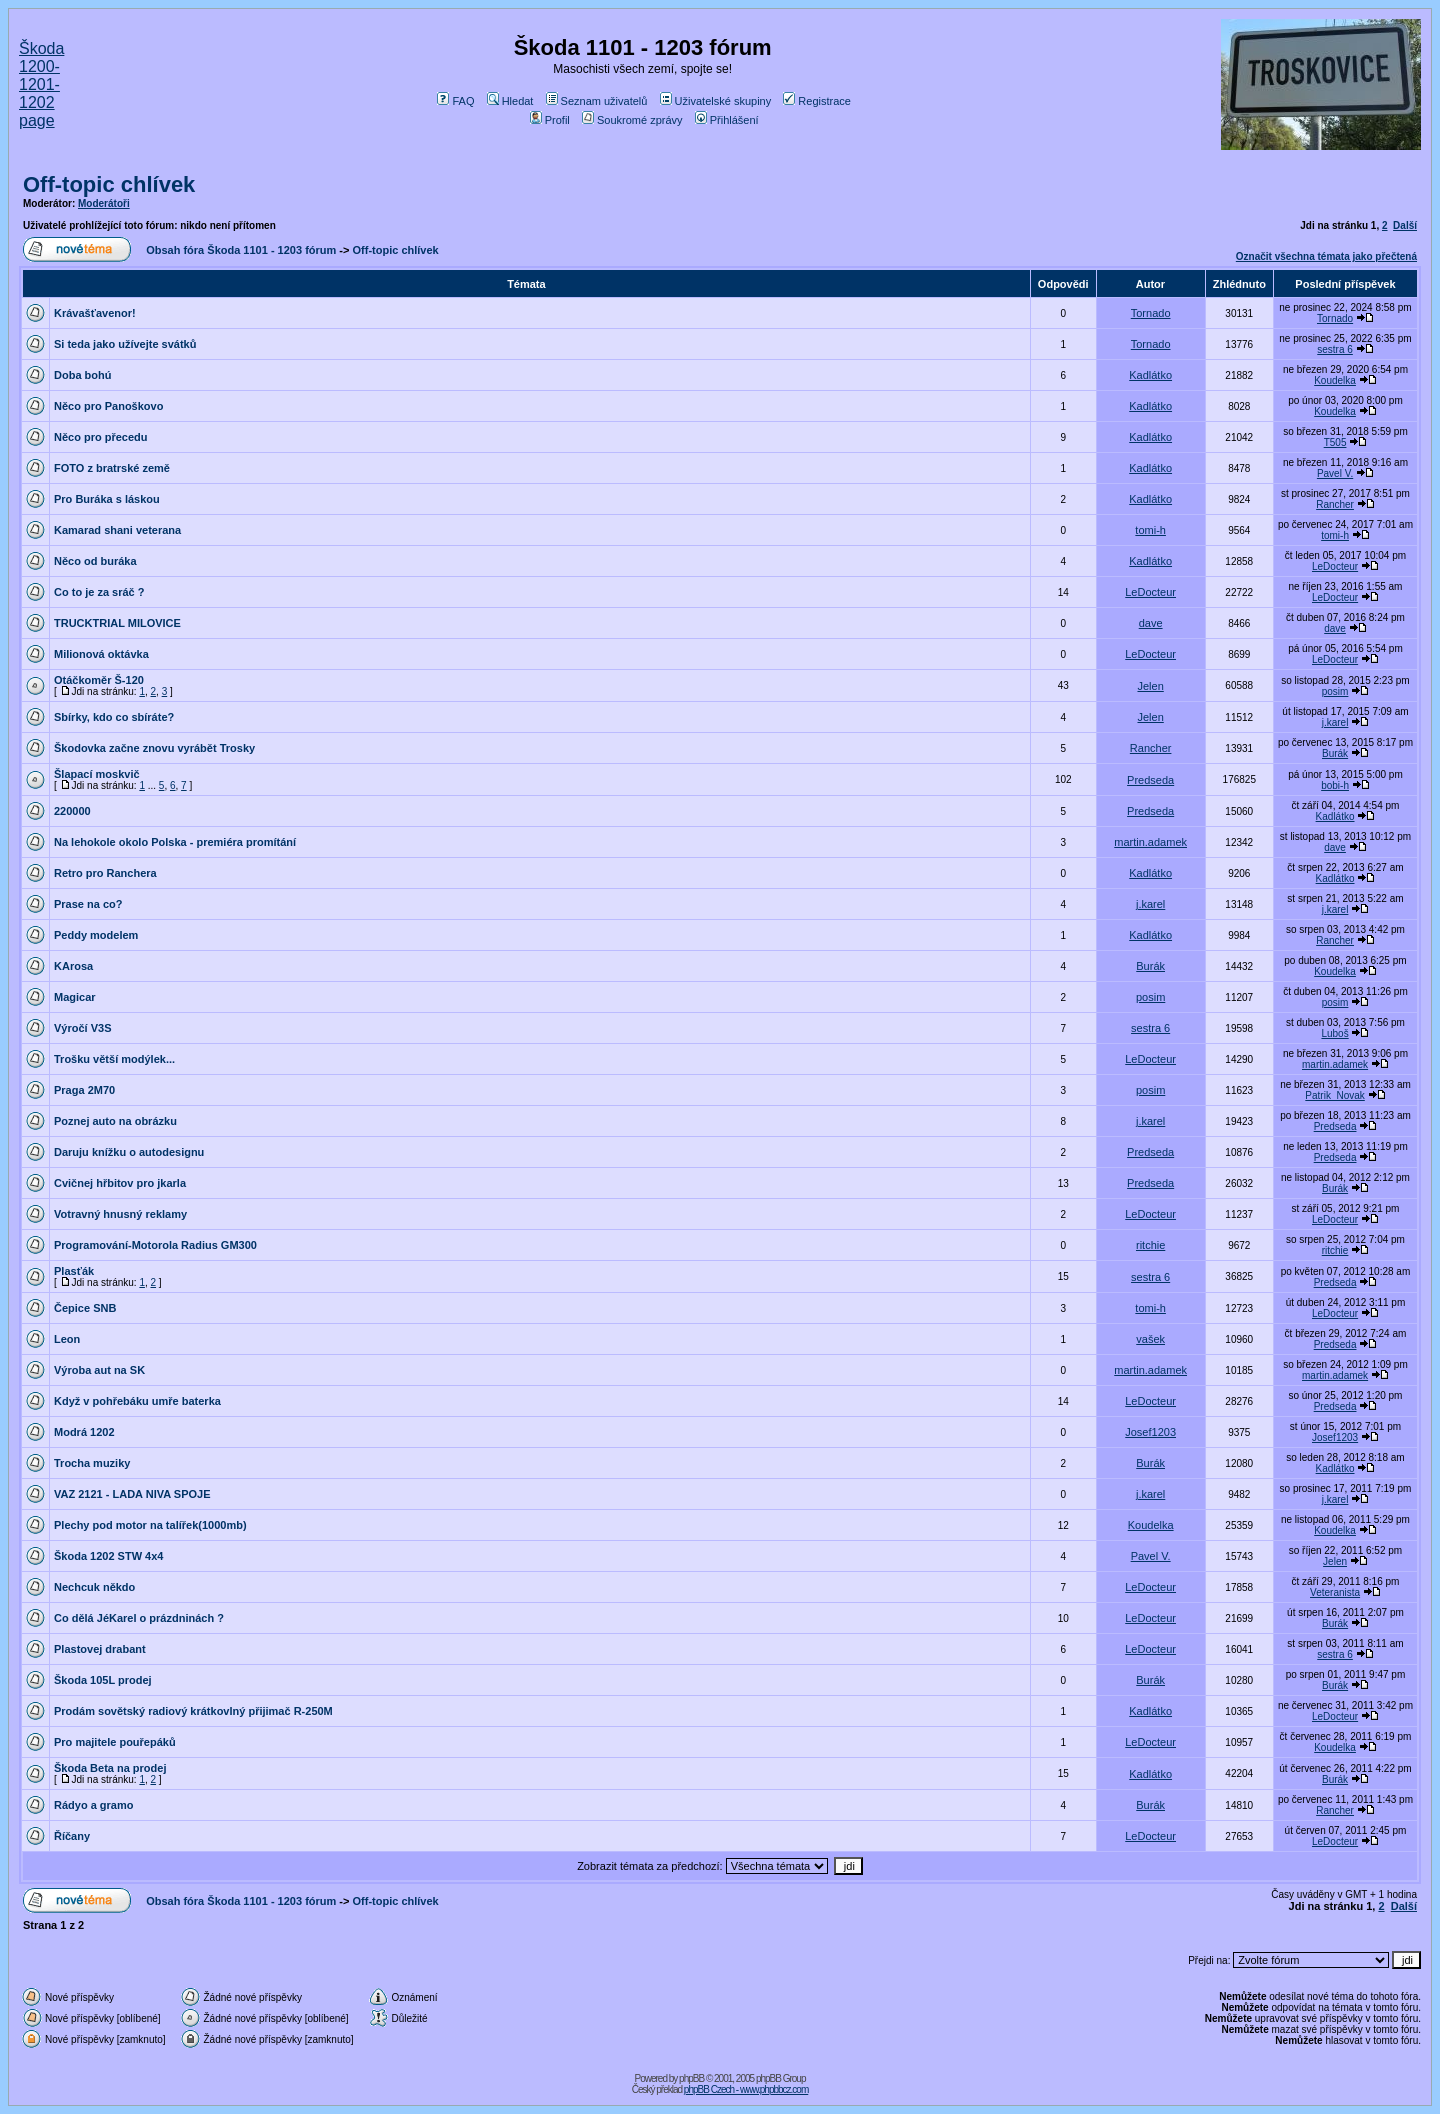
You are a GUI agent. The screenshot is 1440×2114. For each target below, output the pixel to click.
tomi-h (1150, 530)
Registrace (817, 101)
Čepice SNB (85, 1308)
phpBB (691, 2078)
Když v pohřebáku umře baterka (137, 1401)
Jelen (1150, 686)
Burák (1335, 753)
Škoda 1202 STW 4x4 (108, 1556)
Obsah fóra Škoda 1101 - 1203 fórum (241, 250)
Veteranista (1335, 1592)
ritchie (1150, 1245)
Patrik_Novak (1334, 1095)
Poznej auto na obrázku (115, 1121)
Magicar (75, 997)
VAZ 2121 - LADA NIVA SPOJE (132, 1494)
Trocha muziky (92, 1463)
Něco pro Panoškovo (108, 406)
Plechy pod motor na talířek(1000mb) (150, 1525)
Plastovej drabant (100, 1649)
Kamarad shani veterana (117, 530)
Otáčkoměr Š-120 (99, 680)
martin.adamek (1150, 842)
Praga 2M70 (84, 1090)
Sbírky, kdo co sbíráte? (114, 717)
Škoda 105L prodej (103, 1680)
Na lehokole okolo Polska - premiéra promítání (175, 842)
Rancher (1335, 504)
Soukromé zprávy (632, 120)
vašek (1150, 1339)
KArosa (73, 966)
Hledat (510, 101)
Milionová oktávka (101, 654)
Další (1405, 225)
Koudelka (1335, 380)
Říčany (72, 1836)
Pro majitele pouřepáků (115, 1742)
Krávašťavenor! (95, 313)
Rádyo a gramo (93, 1805)
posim (1335, 691)
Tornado (1151, 313)
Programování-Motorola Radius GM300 (155, 1245)
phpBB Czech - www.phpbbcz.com (746, 2089)
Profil (550, 120)
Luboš (1334, 1033)
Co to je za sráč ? (99, 592)
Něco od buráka (95, 561)
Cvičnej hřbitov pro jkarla (120, 1183)
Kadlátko (1150, 375)
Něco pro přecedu (101, 437)
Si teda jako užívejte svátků (125, 344)
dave (1151, 623)
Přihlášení (727, 120)
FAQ (455, 101)
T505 (1335, 442)
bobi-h (1335, 785)
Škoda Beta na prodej (110, 1768)
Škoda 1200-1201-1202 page (41, 84)
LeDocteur (1335, 566)
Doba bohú (82, 375)
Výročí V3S (82, 1028)
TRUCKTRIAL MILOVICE (117, 623)
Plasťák (74, 1271)
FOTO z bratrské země (112, 468)
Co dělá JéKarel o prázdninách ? (139, 1618)
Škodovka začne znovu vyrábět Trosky (154, 748)
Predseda (1150, 780)
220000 (72, 811)
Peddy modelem (96, 935)
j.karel (1335, 722)
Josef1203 (1150, 1432)
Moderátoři (104, 203)
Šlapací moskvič (97, 774)
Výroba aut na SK (99, 1370)
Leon (67, 1339)
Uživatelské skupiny (716, 101)
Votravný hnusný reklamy (120, 1214)
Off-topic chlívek (109, 184)
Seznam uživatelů (597, 101)
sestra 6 (1335, 349)
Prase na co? (88, 904)
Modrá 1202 (84, 1432)
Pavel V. (1335, 473)
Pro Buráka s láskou (107, 499)
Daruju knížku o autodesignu (129, 1152)
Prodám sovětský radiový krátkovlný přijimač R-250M (193, 1711)
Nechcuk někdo (94, 1587)
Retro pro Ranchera (105, 873)
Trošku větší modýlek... (114, 1059)
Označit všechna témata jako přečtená (1326, 256)
